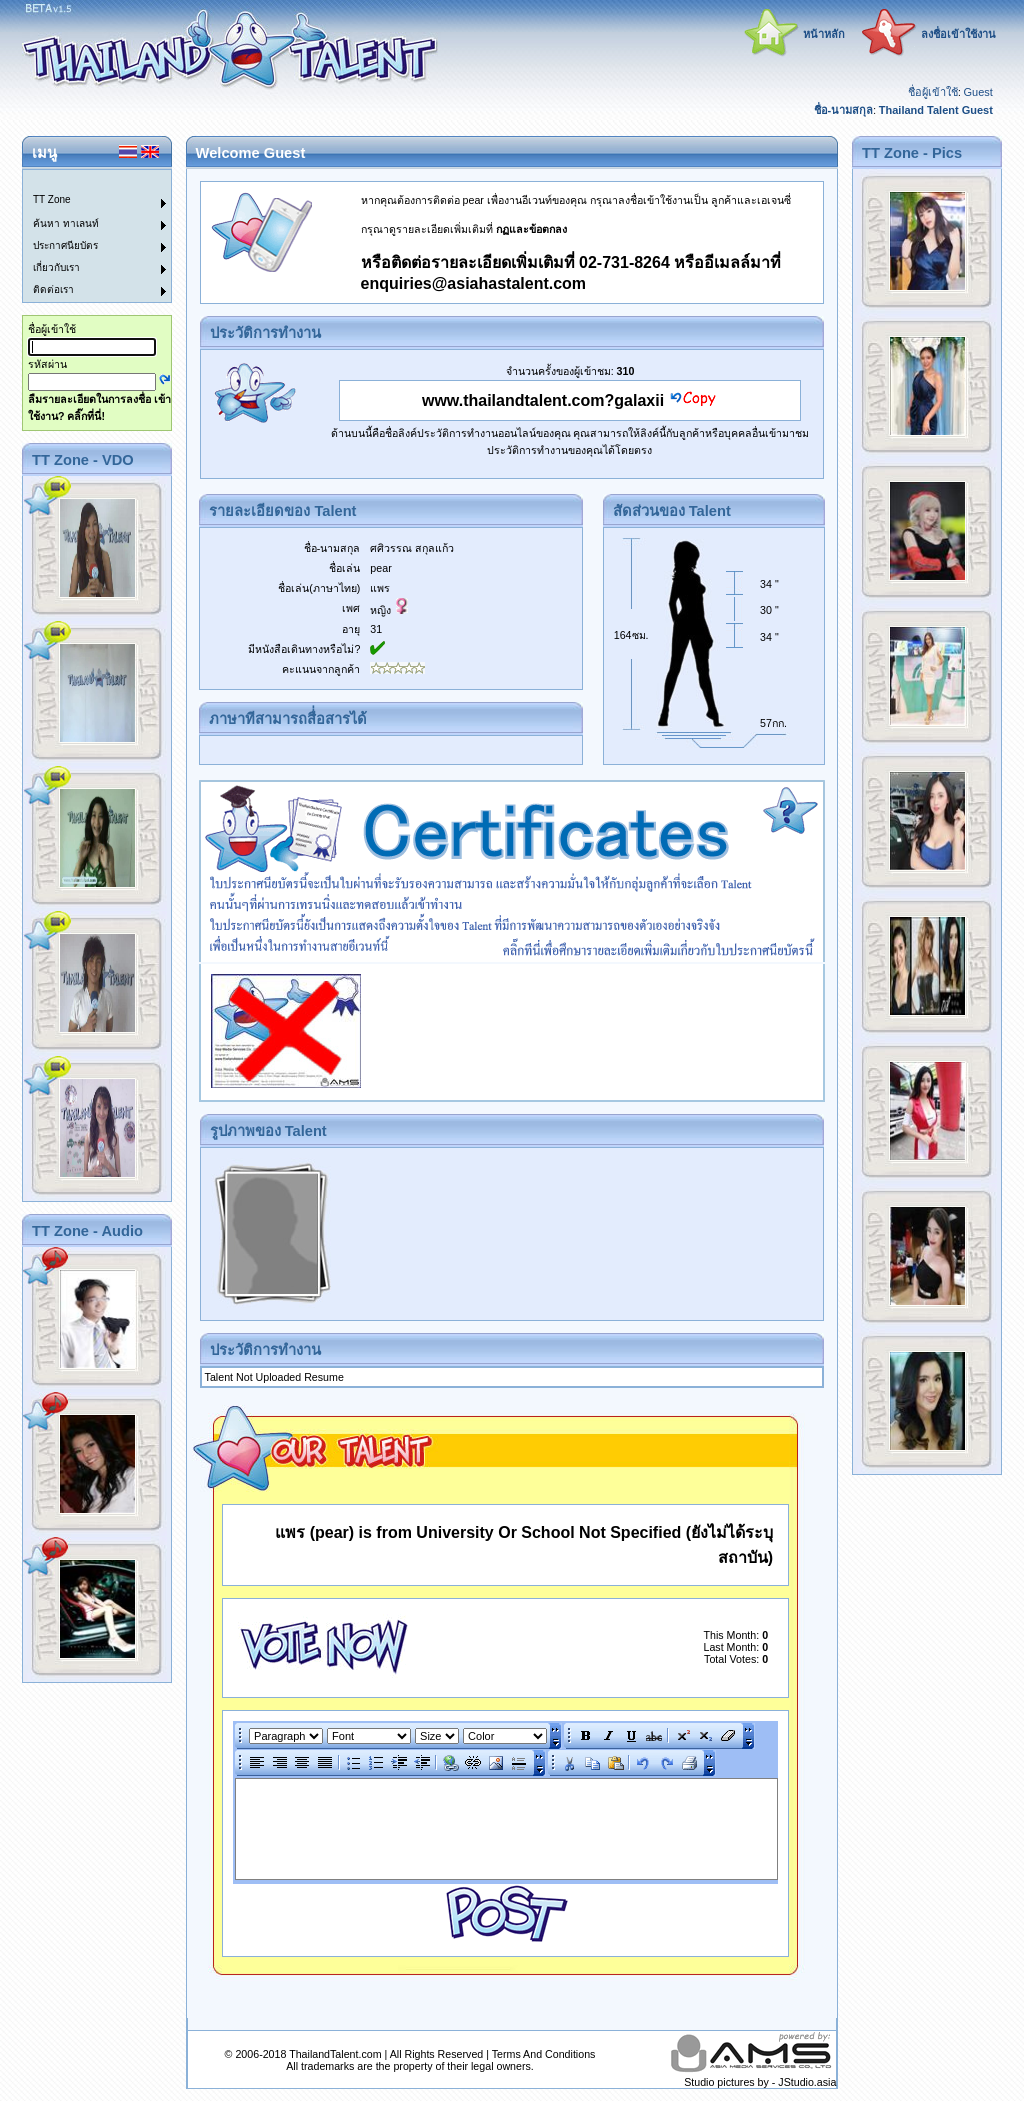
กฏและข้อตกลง (531, 229)
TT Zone (52, 199)
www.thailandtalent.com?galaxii (543, 400)
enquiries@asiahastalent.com (473, 283)
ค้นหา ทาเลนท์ (66, 223)
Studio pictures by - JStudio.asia (760, 2082)
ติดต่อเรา (53, 289)
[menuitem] (85, 181)
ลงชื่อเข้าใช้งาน (958, 34)
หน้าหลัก (824, 34)
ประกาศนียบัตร (65, 245)
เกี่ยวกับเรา (56, 267)
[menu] (85, 236)
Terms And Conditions (544, 2054)
